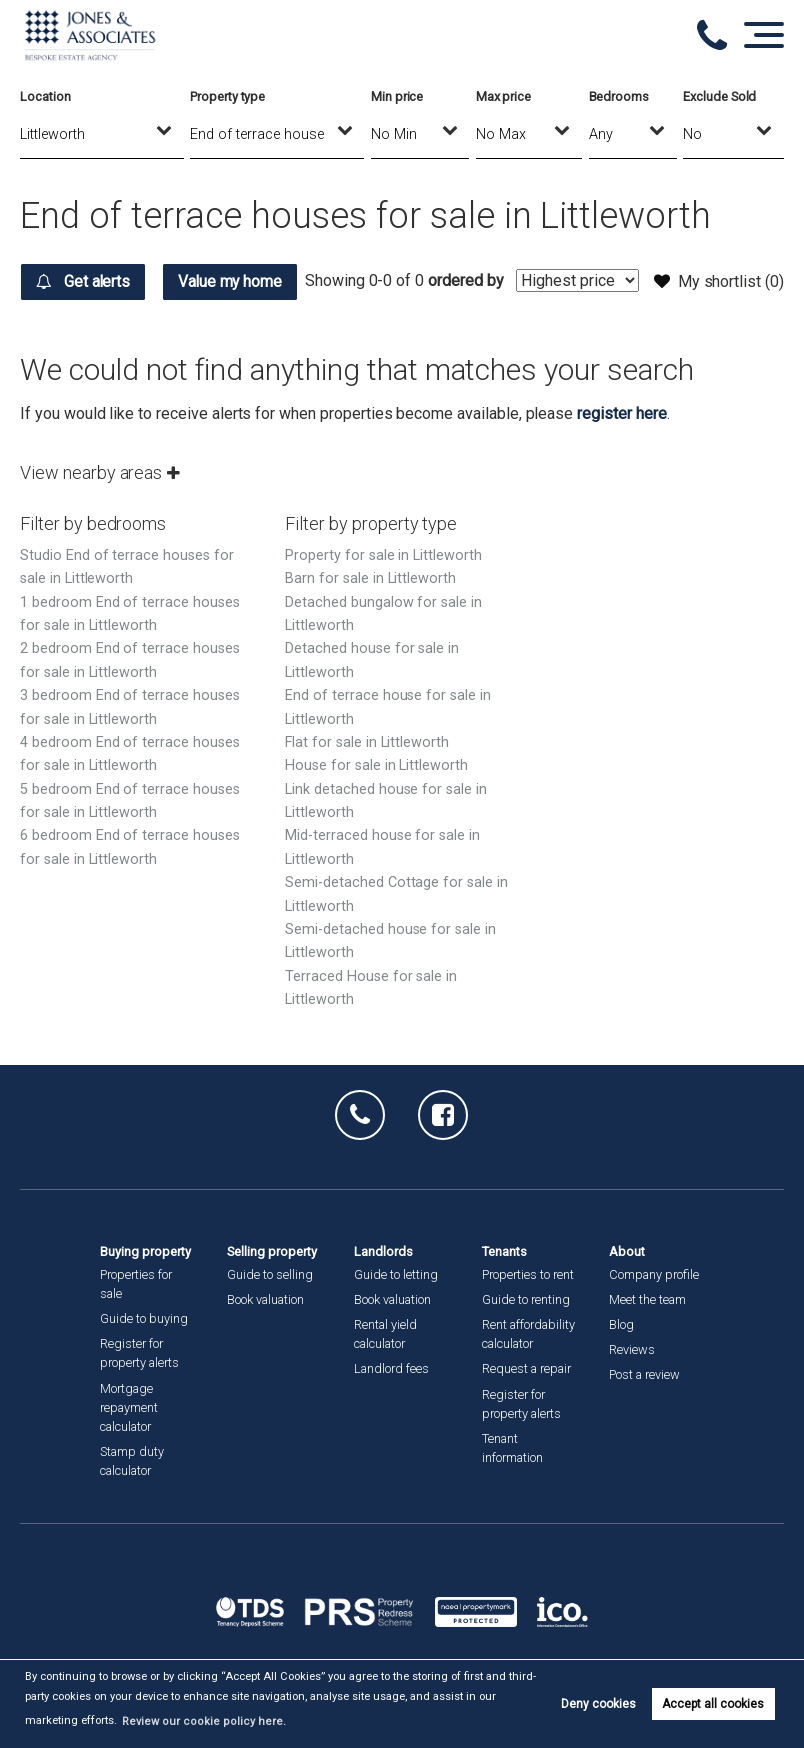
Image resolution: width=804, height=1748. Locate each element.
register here (621, 450)
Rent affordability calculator (528, 1334)
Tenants (504, 1251)
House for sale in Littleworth (376, 802)
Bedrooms (619, 96)
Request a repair (526, 1368)
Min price (397, 96)
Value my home (236, 282)
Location (45, 96)
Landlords (383, 1251)
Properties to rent (528, 1274)
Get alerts (84, 282)
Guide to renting (526, 1299)
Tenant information (512, 1448)
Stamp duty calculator (132, 1461)
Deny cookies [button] (598, 1704)
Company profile (654, 1274)
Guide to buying (144, 1318)
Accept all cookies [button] (713, 1704)
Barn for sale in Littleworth (370, 615)
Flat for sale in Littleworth (367, 779)
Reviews (632, 1349)
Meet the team (647, 1299)
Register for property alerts (139, 1353)
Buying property (145, 1251)
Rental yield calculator (385, 1334)
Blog (621, 1324)
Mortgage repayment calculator (129, 1407)
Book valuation (265, 1299)
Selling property (272, 1251)
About (627, 1251)
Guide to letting (396, 1274)
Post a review (644, 1374)
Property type (227, 96)
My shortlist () (719, 281)
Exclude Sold (719, 96)
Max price (504, 96)
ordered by (611, 334)
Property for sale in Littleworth (383, 592)
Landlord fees (391, 1368)
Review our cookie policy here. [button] (197, 1721)
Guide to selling (270, 1274)
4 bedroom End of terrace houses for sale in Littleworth (130, 791)
